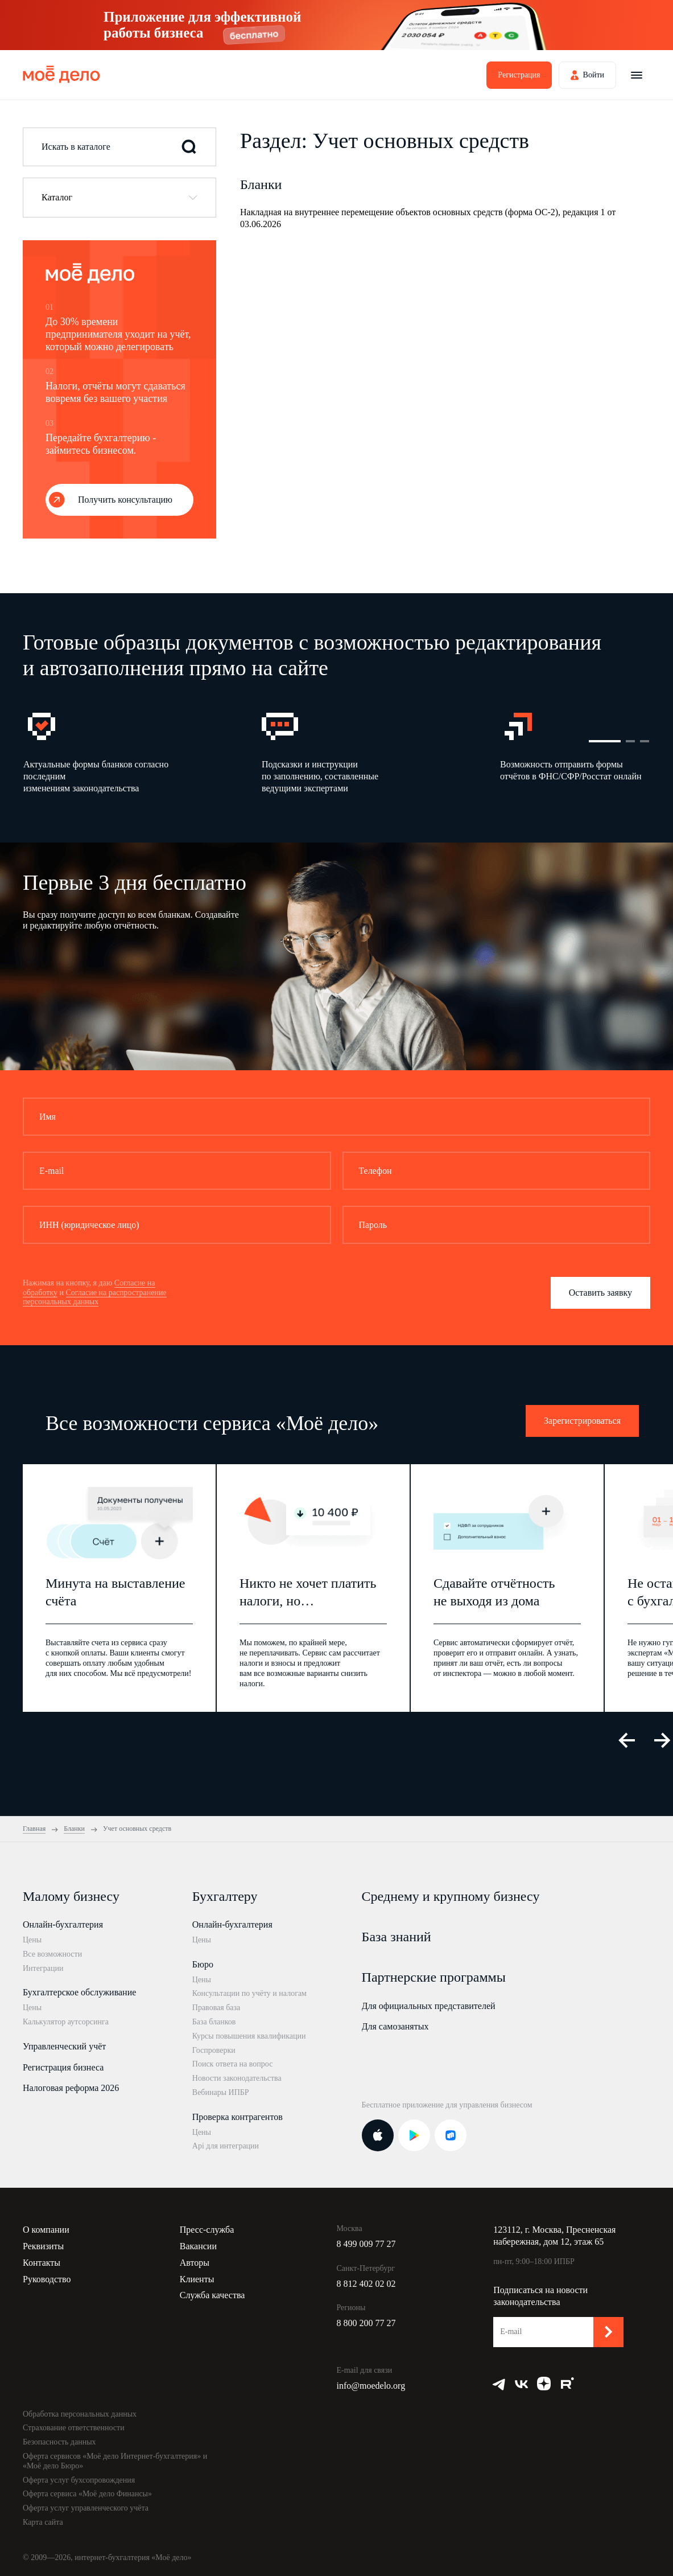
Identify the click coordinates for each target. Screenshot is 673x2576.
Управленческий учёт (64, 2046)
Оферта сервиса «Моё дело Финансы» (87, 2493)
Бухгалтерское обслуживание (79, 1992)
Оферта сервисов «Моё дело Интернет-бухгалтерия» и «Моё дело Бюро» (115, 2461)
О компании (46, 2229)
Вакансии (198, 2246)
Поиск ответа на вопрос (232, 2064)
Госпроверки (214, 2050)
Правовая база (216, 2007)
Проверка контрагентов (237, 2117)
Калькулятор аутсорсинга (66, 2022)
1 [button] (605, 741)
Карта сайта (43, 2522)
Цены (32, 1940)
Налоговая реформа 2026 (71, 2088)
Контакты (41, 2262)
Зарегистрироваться (582, 1420)
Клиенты (197, 2279)
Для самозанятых (395, 2026)
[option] (142, 751)
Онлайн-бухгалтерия (63, 1924)
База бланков (214, 2022)
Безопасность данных (59, 2442)
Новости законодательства (237, 2078)
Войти (593, 75)
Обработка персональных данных (80, 2414)
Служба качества (212, 2295)
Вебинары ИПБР (220, 2092)
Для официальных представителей (429, 2006)
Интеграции (43, 1968)
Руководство (47, 2279)
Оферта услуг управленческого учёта (85, 2508)
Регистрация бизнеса (63, 2067)
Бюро (202, 1964)
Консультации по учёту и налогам (249, 1993)
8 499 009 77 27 (366, 2244)
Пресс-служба (207, 2229)
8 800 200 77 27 (366, 2323)
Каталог (57, 197)
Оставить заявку (600, 1292)
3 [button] (644, 741)
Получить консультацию (125, 499)
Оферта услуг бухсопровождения (79, 2480)
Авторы (194, 2262)
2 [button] (630, 741)
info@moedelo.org (371, 2385)
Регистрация (519, 75)
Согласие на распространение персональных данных (95, 1297)
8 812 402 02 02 (366, 2284)
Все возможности (52, 1954)
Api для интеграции (225, 2146)
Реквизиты (43, 2246)
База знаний (396, 1936)
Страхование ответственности (74, 2427)
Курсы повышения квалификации (249, 2036)
